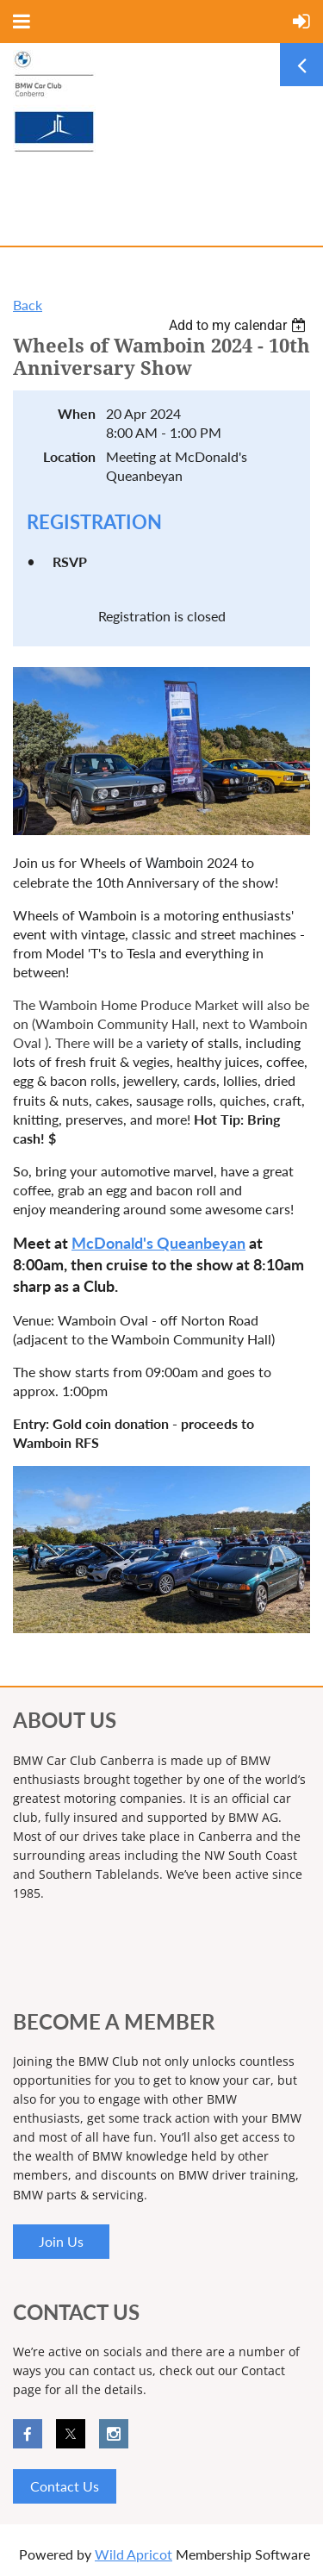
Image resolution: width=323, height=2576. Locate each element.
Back (27, 304)
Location (69, 456)
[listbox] (239, 325)
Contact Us (64, 2486)
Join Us (61, 2241)
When (77, 413)
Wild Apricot (133, 2554)
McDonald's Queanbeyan (158, 1242)
